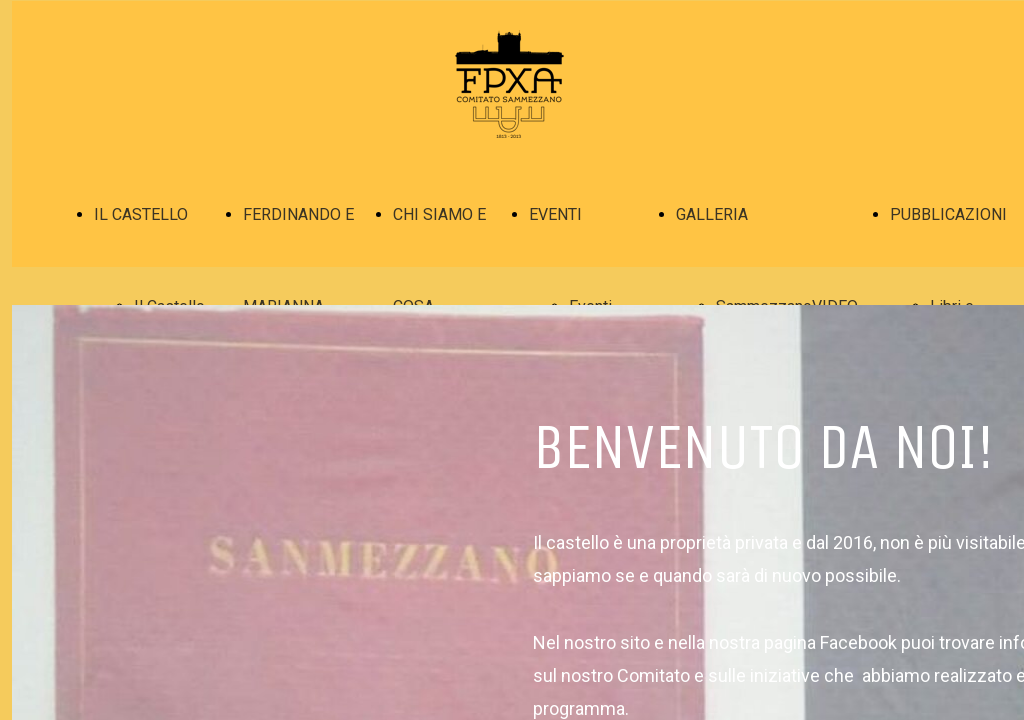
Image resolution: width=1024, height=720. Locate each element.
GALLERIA (712, 214)
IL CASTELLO (141, 214)
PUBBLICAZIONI (948, 214)
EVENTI (555, 214)
